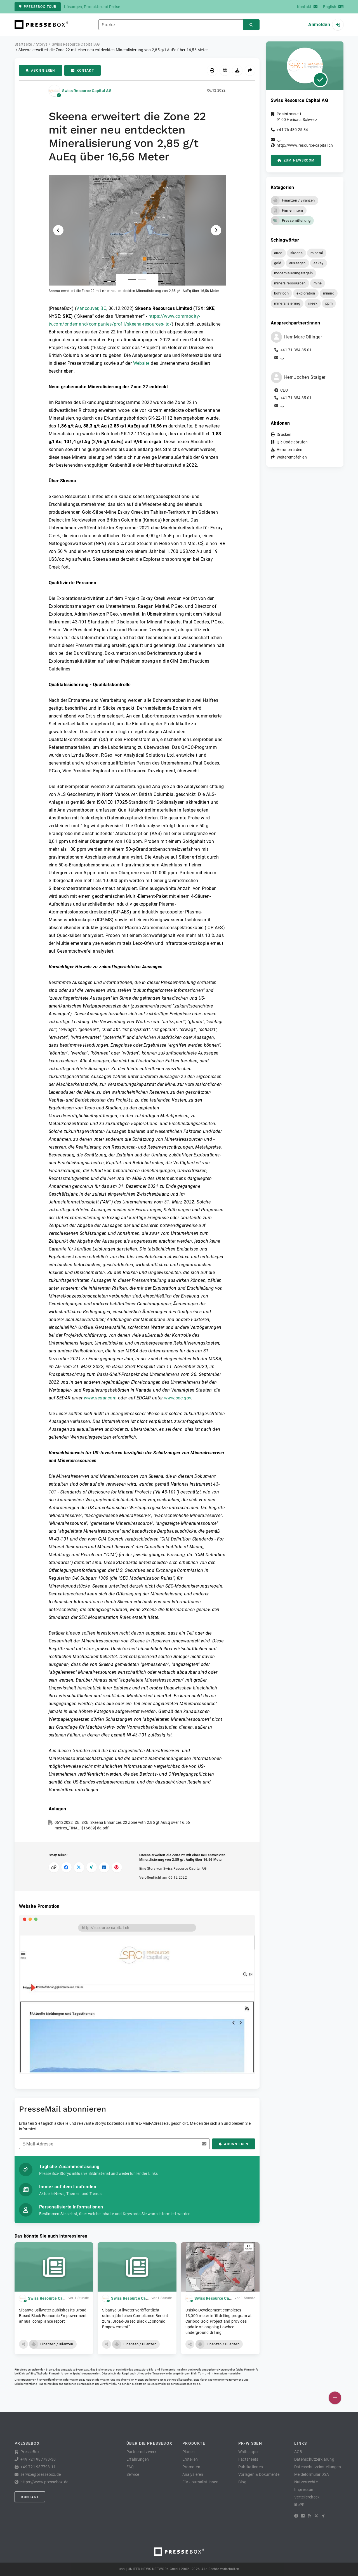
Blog (242, 2482)
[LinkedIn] (303, 2516)
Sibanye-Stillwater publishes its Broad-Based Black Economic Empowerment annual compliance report (53, 2315)
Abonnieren (40, 71)
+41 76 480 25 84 (292, 129)
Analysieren (192, 2474)
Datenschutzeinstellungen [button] (317, 2467)
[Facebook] (296, 2516)
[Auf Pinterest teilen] (117, 1867)
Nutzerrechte (306, 2482)
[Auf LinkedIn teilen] (104, 1867)
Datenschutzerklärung (314, 2459)
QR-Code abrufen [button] (292, 442)
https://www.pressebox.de (44, 2482)
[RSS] (309, 2516)
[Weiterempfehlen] (250, 70)
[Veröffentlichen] (335, 2398)
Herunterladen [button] (289, 449)
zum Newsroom (296, 160)
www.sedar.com (100, 1398)
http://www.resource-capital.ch (305, 145)
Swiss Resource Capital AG (87, 90)
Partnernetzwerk (141, 2451)
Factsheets (248, 2459)
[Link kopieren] (54, 1867)
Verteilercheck (307, 2497)
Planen (188, 2451)
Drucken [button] (284, 434)
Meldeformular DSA (311, 2474)
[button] (137, 234)
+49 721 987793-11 (38, 2467)
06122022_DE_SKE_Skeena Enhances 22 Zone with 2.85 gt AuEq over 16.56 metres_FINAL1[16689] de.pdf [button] (122, 1825)
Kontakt (82, 71)
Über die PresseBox (149, 2443)
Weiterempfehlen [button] (292, 457)
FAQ (130, 2467)
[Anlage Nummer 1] (132, 280)
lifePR (299, 2504)
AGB (298, 2451)
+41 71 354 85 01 (296, 350)
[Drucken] (212, 70)
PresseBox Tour (37, 7)
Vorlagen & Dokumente (258, 2474)
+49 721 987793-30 (38, 2459)
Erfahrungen (137, 2459)
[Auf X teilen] (79, 1867)
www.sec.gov (177, 1398)
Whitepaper (248, 2451)
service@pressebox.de (185, 2383)
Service (132, 2474)
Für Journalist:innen (200, 2482)
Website (141, 363)
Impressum (304, 2489)
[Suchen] (251, 24)
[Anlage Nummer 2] (142, 280)
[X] (316, 2516)
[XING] (323, 2516)
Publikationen (250, 2467)
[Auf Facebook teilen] (66, 1867)
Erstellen (190, 2459)
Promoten (191, 2467)
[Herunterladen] (237, 70)
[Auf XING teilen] (91, 1867)
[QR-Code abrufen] (225, 70)
